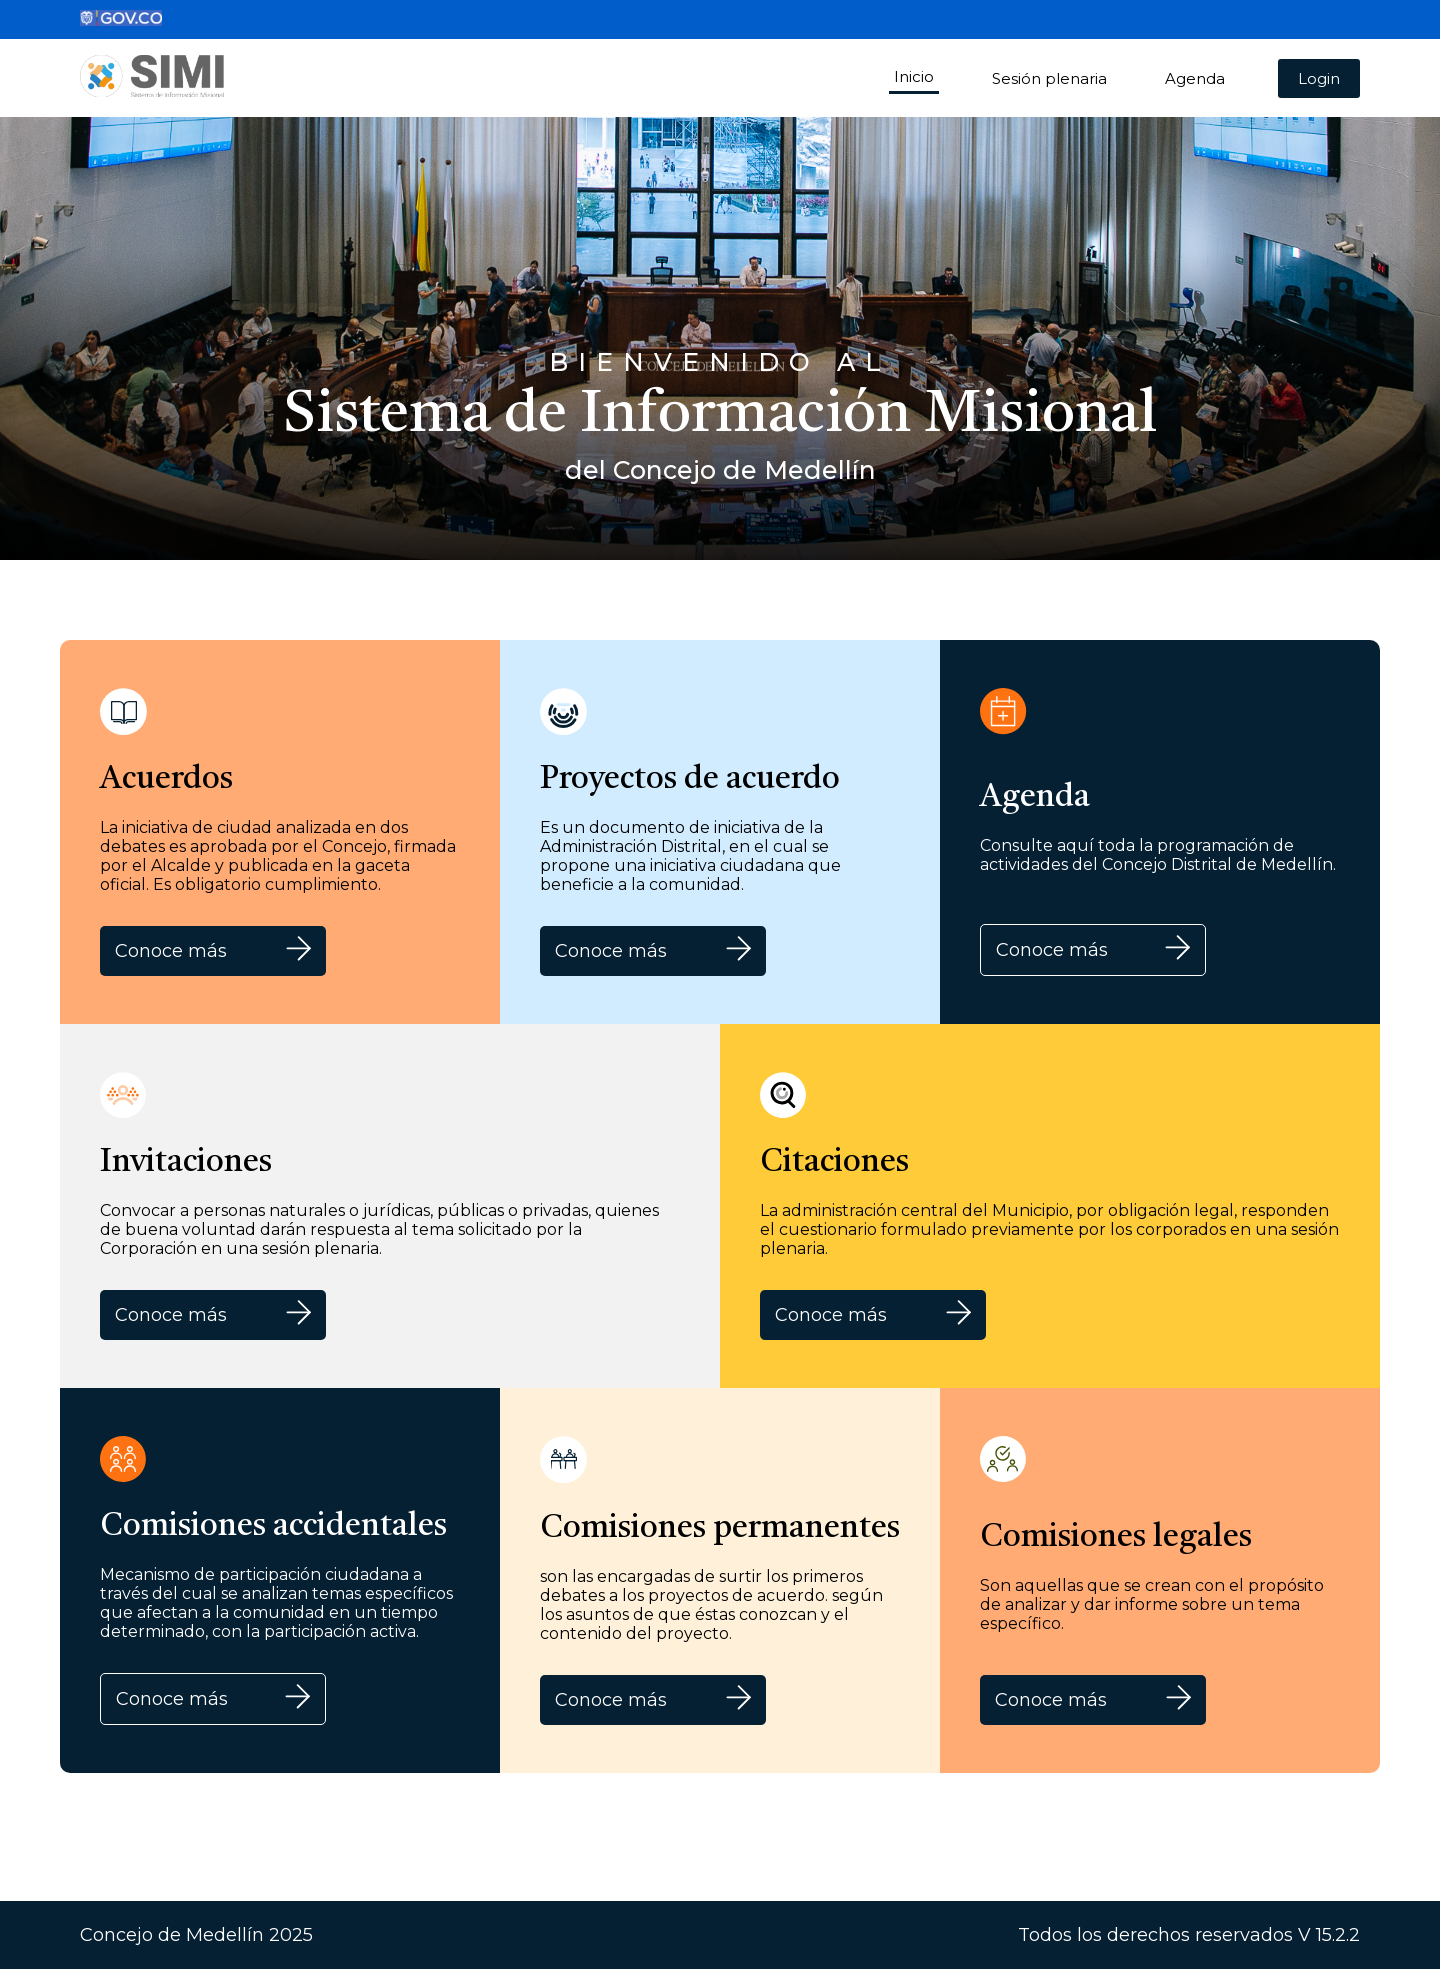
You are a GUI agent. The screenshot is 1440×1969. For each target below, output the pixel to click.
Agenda (1195, 78)
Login (1319, 78)
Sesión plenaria (1049, 78)
